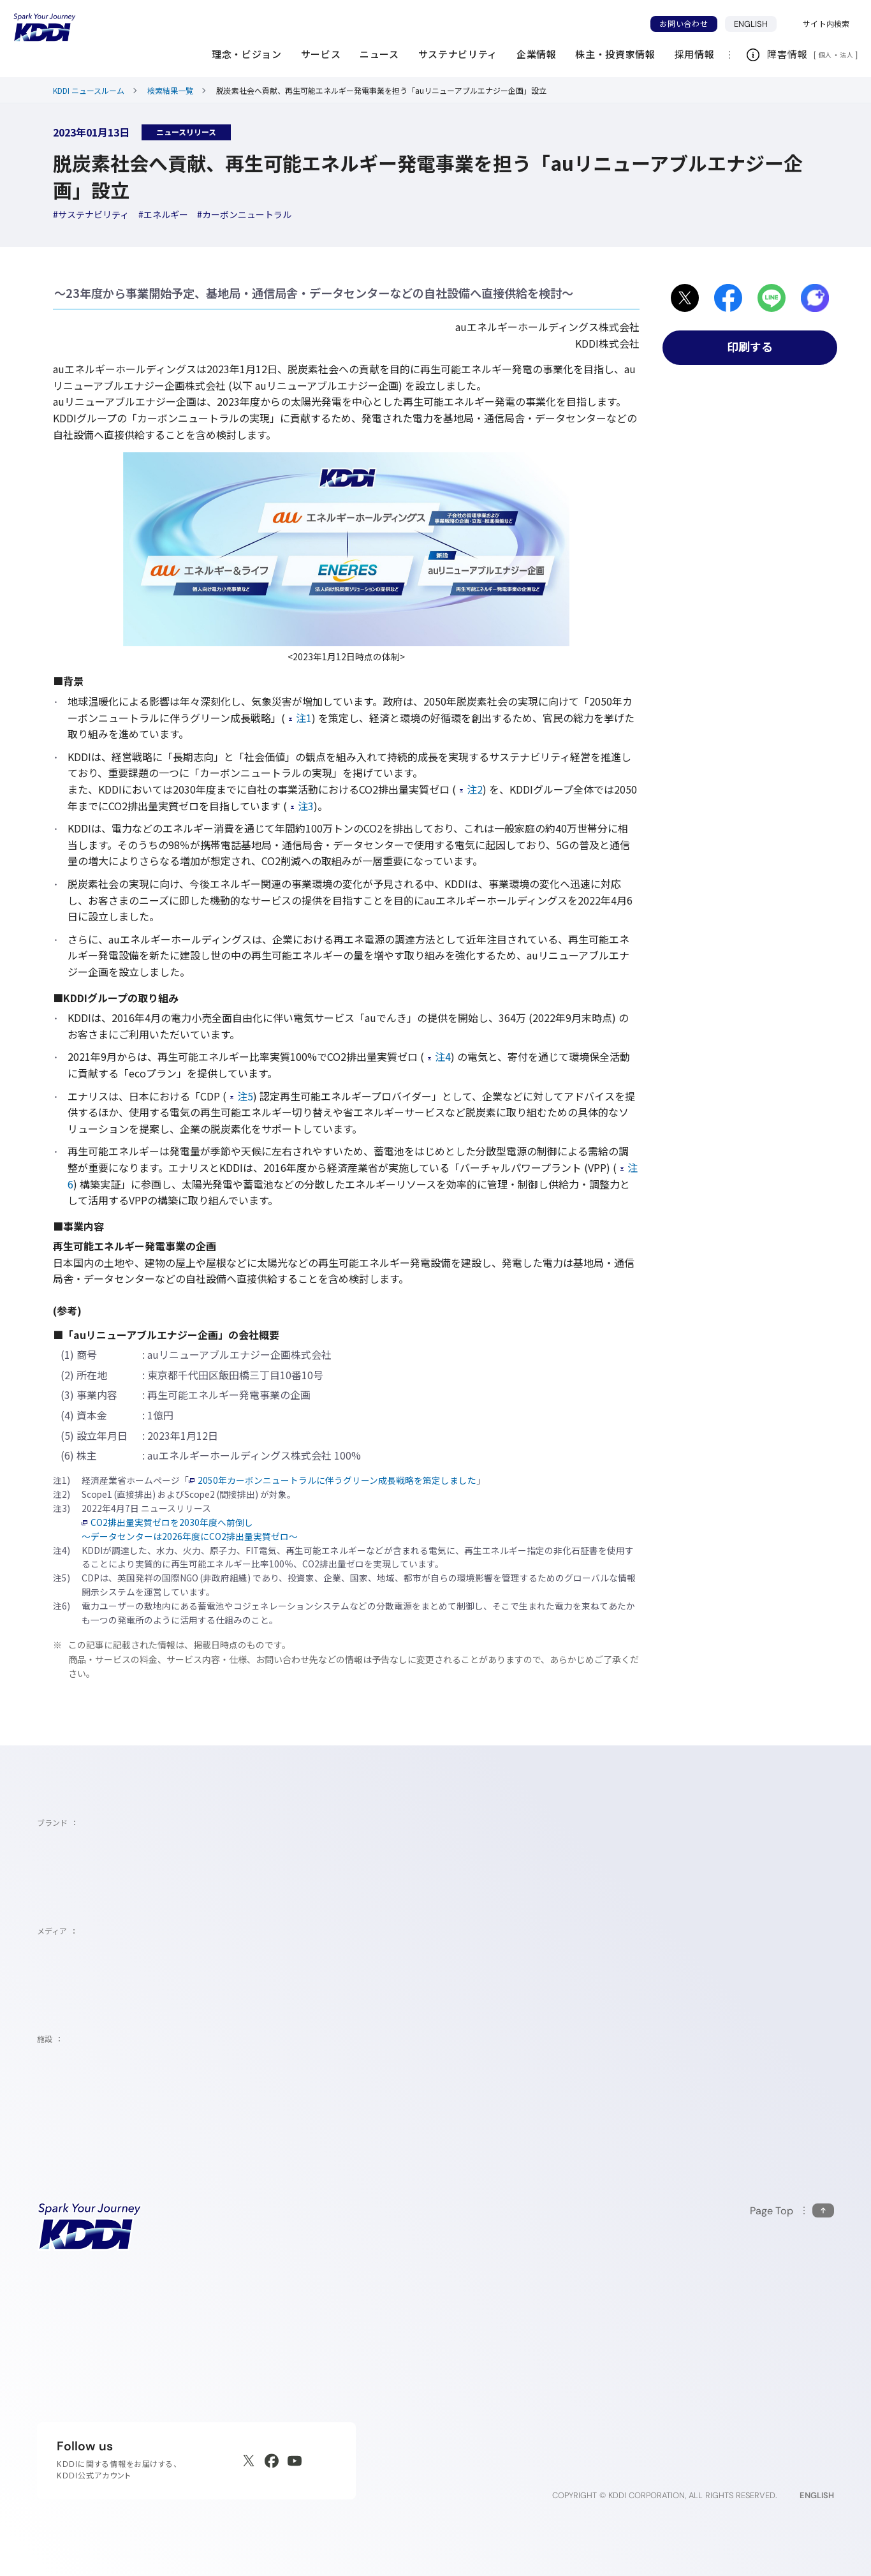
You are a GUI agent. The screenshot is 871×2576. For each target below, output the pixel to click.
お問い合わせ (683, 24)
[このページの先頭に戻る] (792, 2210)
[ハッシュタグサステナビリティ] (91, 214)
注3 (302, 805)
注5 (241, 1096)
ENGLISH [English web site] (817, 2495)
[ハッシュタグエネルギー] (163, 214)
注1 (300, 717)
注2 (471, 789)
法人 (847, 54)
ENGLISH (755, 23)
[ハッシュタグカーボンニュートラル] (244, 214)
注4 (439, 1056)
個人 (825, 54)
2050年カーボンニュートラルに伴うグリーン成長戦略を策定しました (332, 1480)
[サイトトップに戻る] (45, 27)
